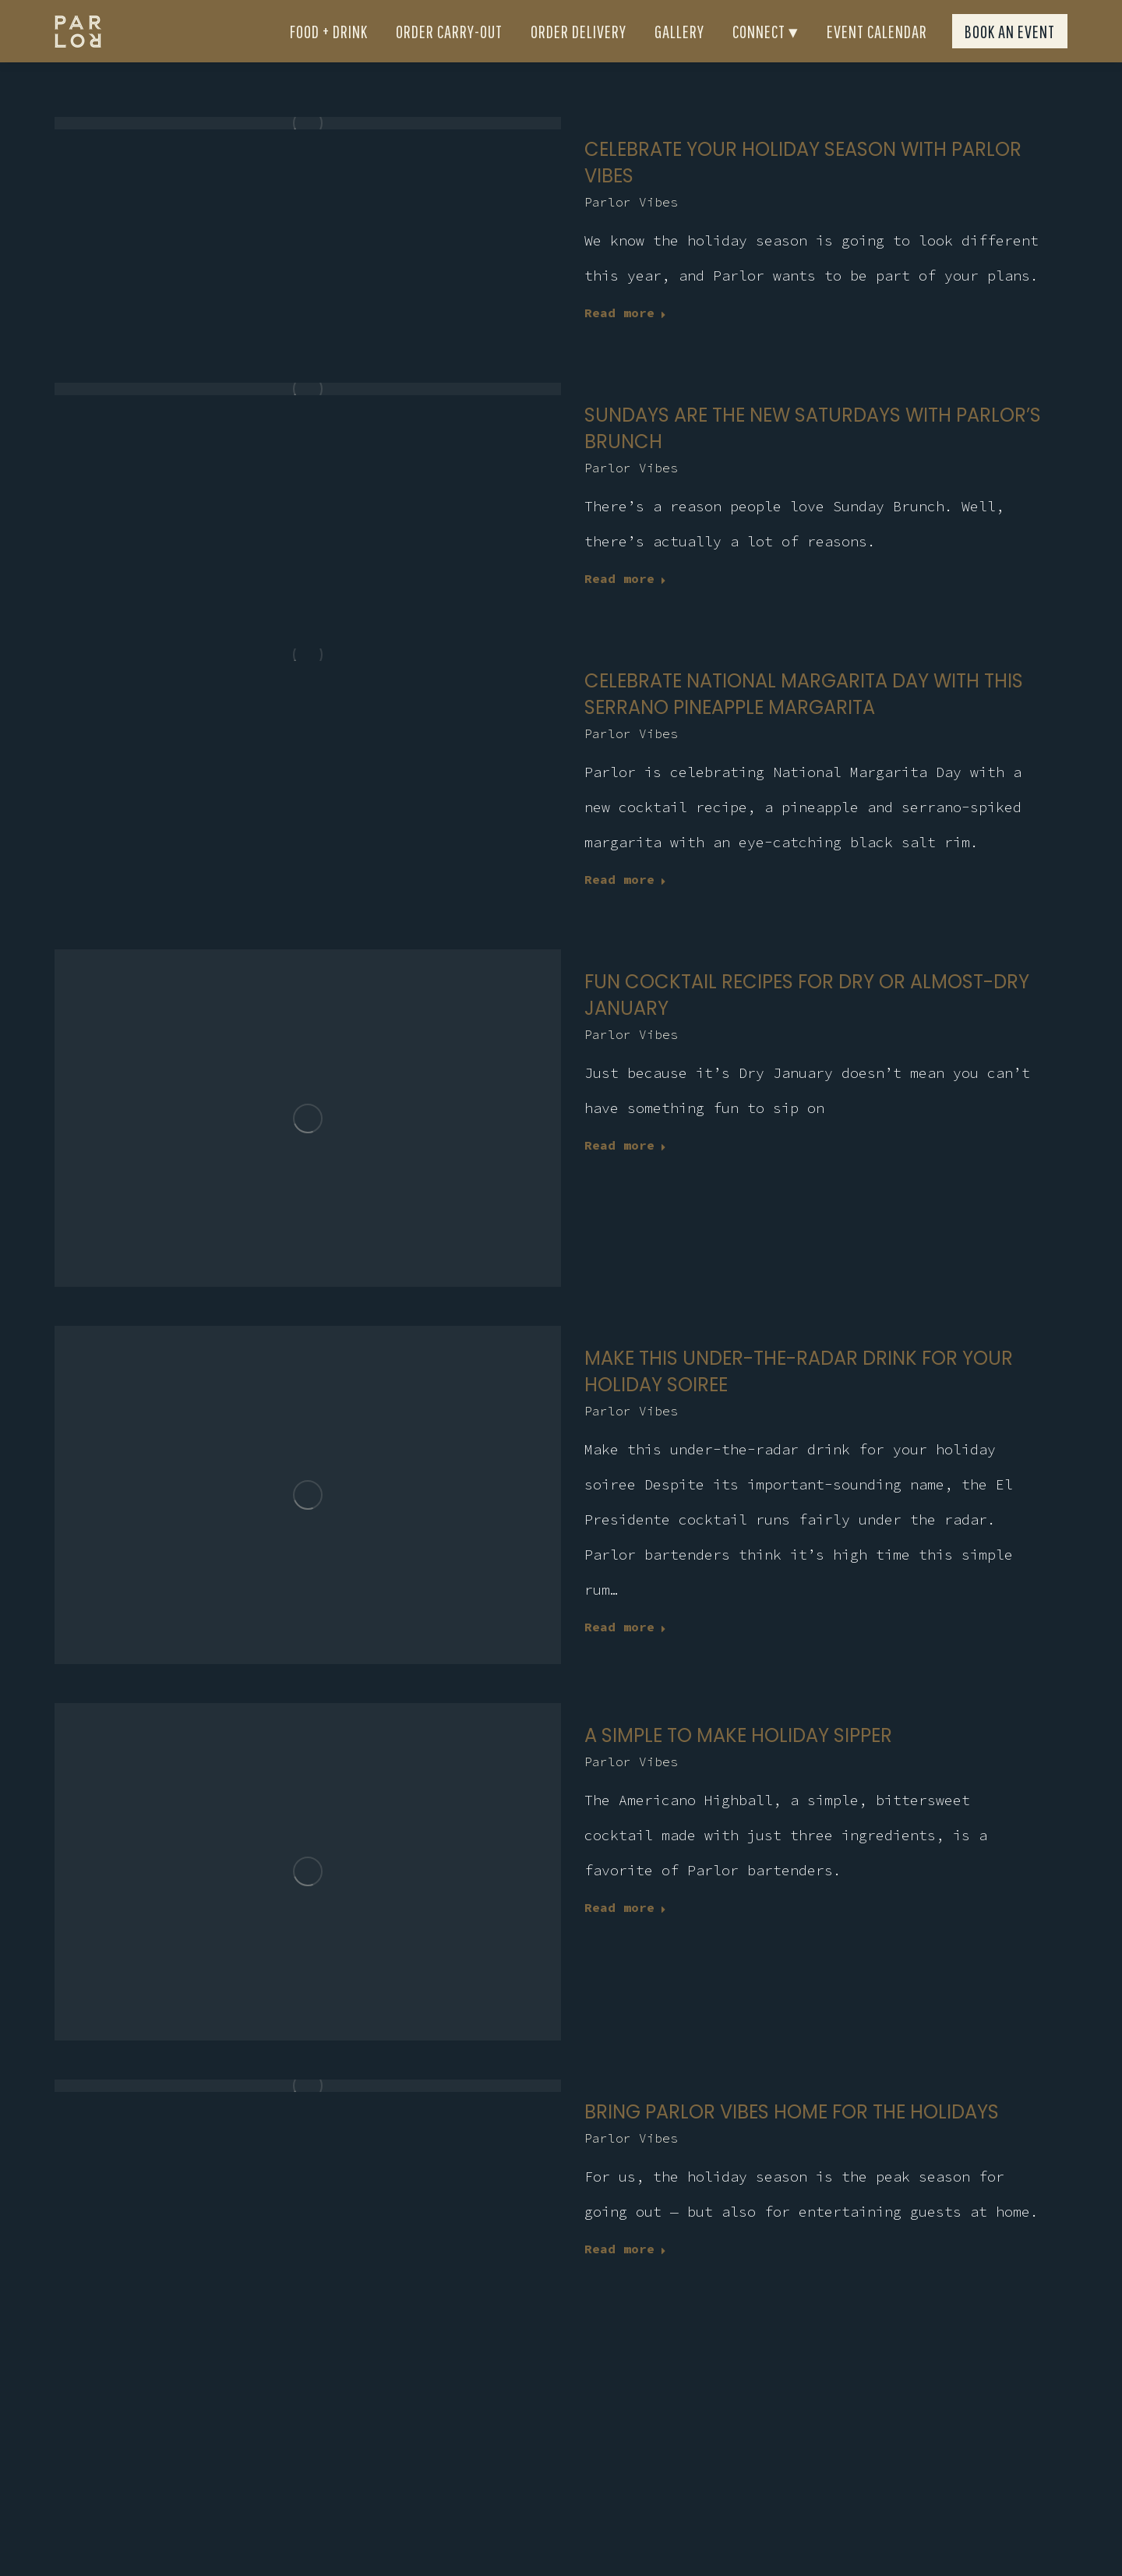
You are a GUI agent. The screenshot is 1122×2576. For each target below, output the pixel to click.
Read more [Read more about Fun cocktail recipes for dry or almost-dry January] (625, 1173)
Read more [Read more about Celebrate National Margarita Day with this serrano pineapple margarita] (625, 907)
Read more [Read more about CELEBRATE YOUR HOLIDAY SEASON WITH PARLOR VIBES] (625, 340)
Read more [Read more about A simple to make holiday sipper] (625, 1935)
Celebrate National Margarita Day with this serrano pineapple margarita (803, 722)
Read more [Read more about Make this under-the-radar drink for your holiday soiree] (625, 1655)
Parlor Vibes (631, 230)
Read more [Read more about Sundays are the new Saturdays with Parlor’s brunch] (625, 606)
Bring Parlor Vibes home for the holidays (791, 2140)
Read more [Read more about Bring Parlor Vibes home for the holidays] (625, 2276)
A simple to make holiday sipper (738, 1763)
